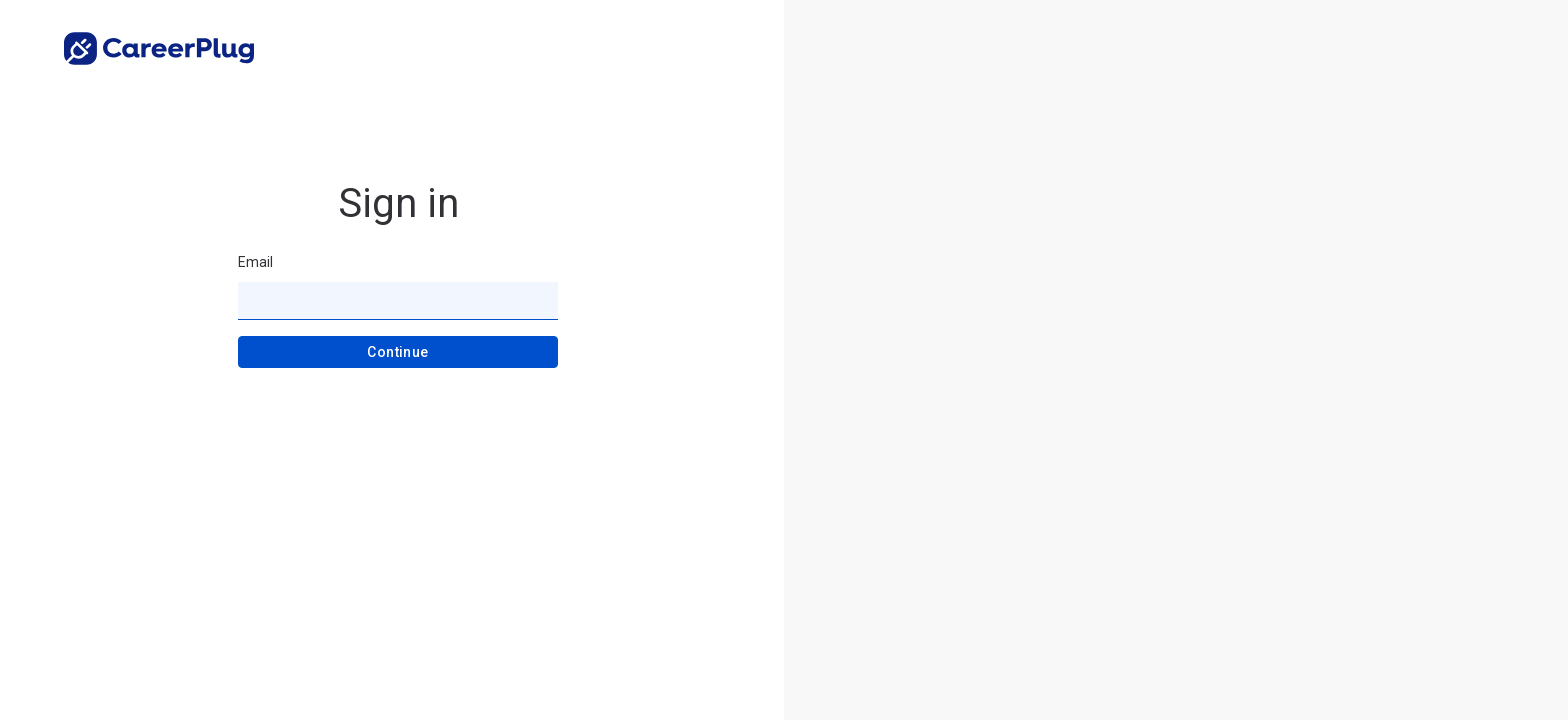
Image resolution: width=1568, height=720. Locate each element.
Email (255, 262)
